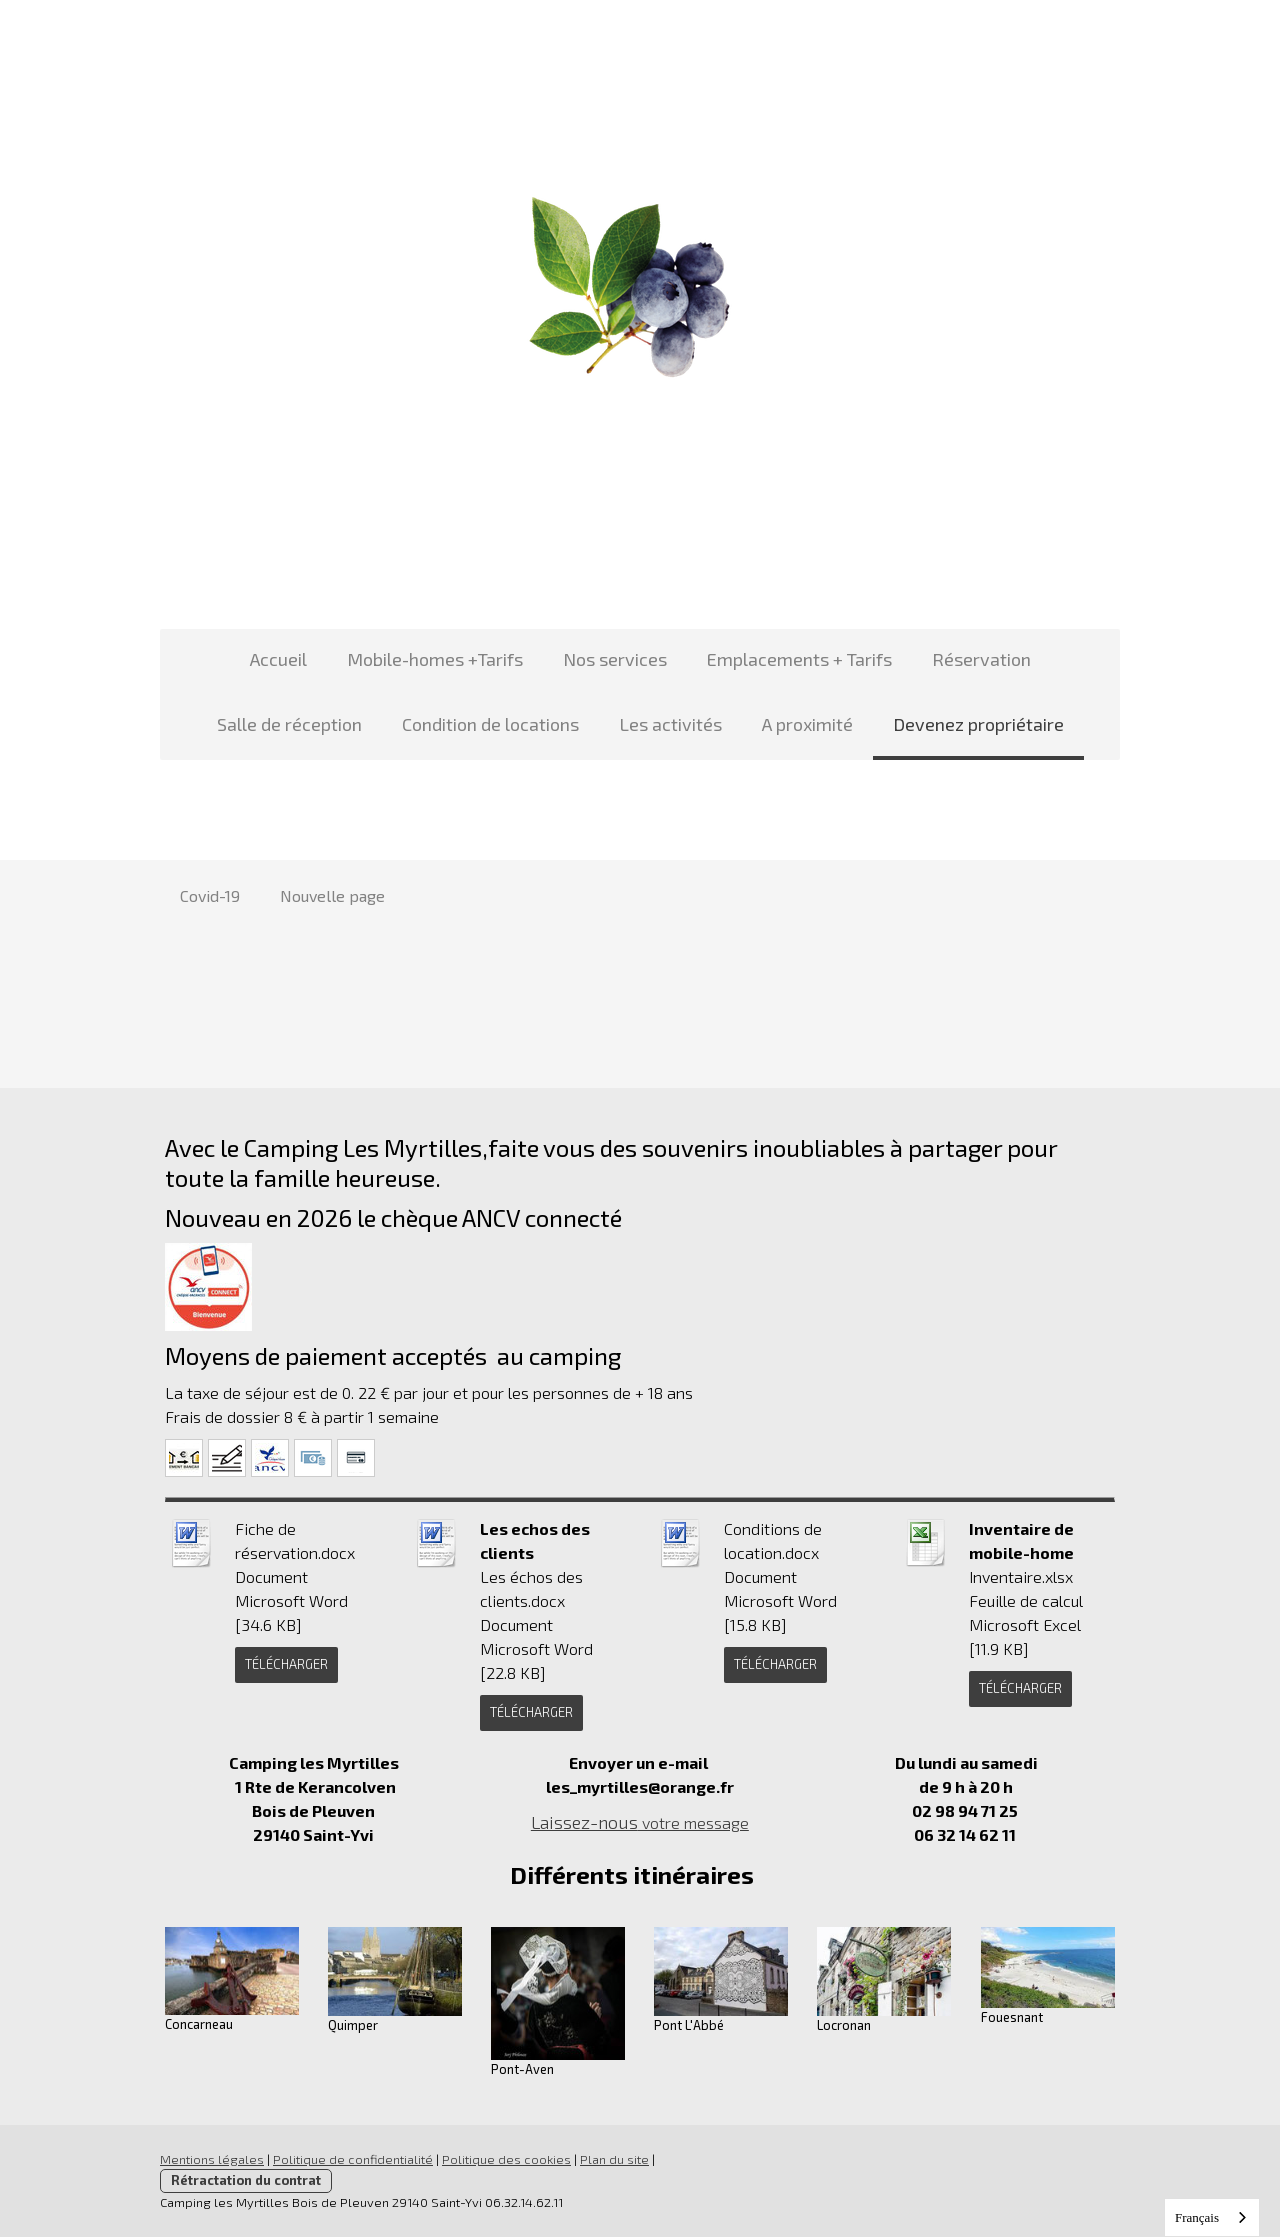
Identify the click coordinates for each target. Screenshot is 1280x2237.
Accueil (278, 659)
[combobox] (1212, 2217)
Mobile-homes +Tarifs (435, 659)
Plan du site (614, 2159)
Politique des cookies (506, 2159)
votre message (640, 1822)
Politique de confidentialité (353, 2159)
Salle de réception (289, 724)
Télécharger (286, 1664)
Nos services (615, 659)
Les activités (670, 724)
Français (1197, 2217)
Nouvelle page (332, 895)
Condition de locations (490, 724)
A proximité (807, 724)
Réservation (981, 659)
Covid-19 (210, 895)
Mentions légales (212, 2159)
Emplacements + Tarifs (799, 659)
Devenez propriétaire (978, 724)
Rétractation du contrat (246, 2180)
